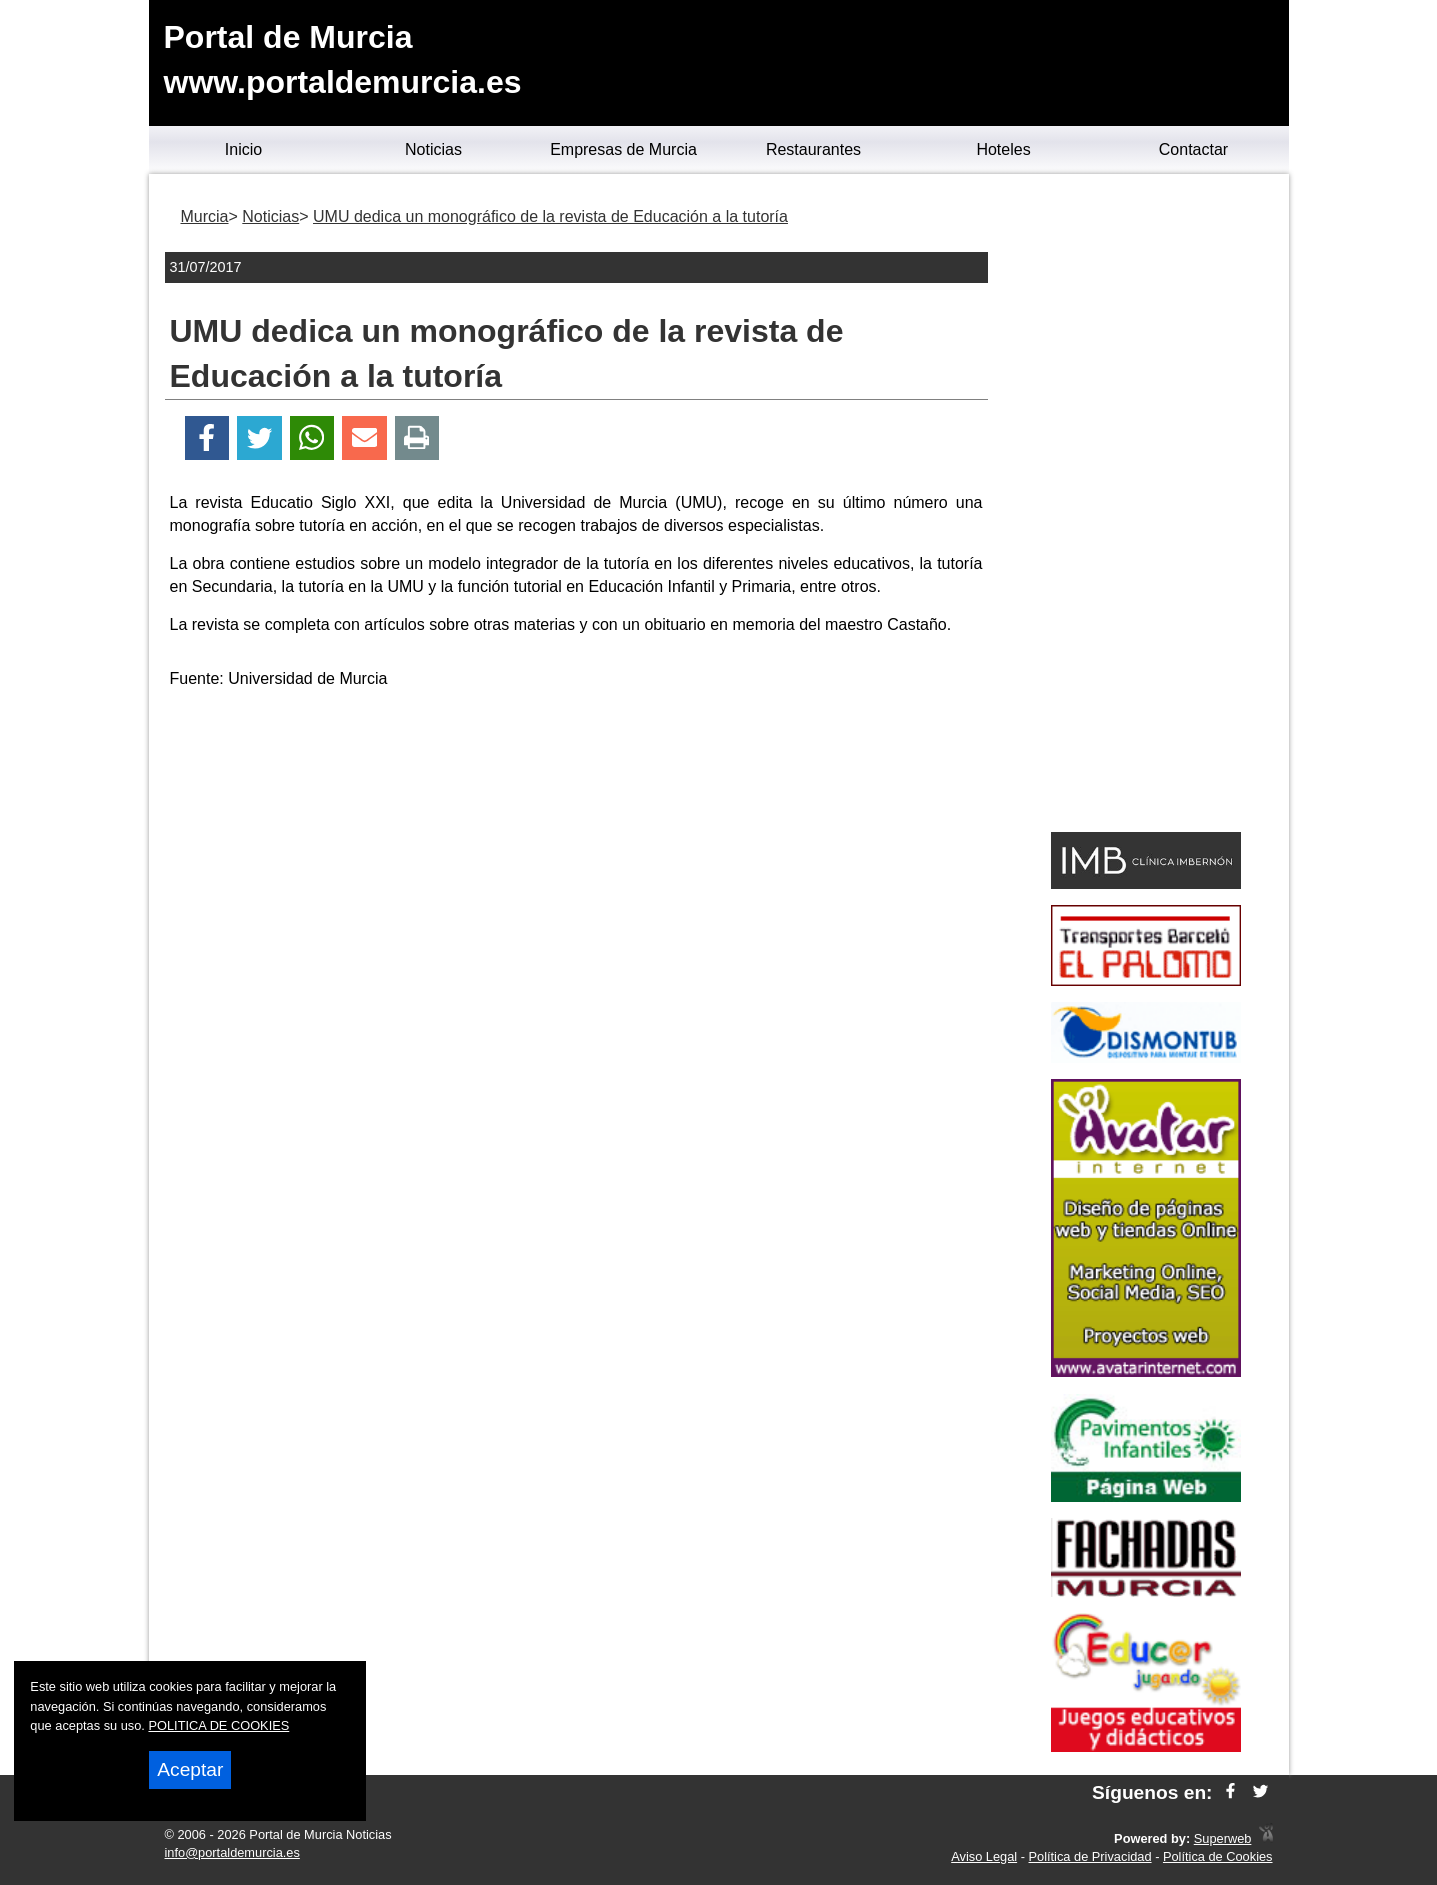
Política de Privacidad (1090, 1856)
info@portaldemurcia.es (232, 1852)
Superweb (1223, 1838)
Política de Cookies (1218, 1856)
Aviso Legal (984, 1856)
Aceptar (190, 1769)
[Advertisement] (576, 847)
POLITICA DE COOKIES (218, 1725)
